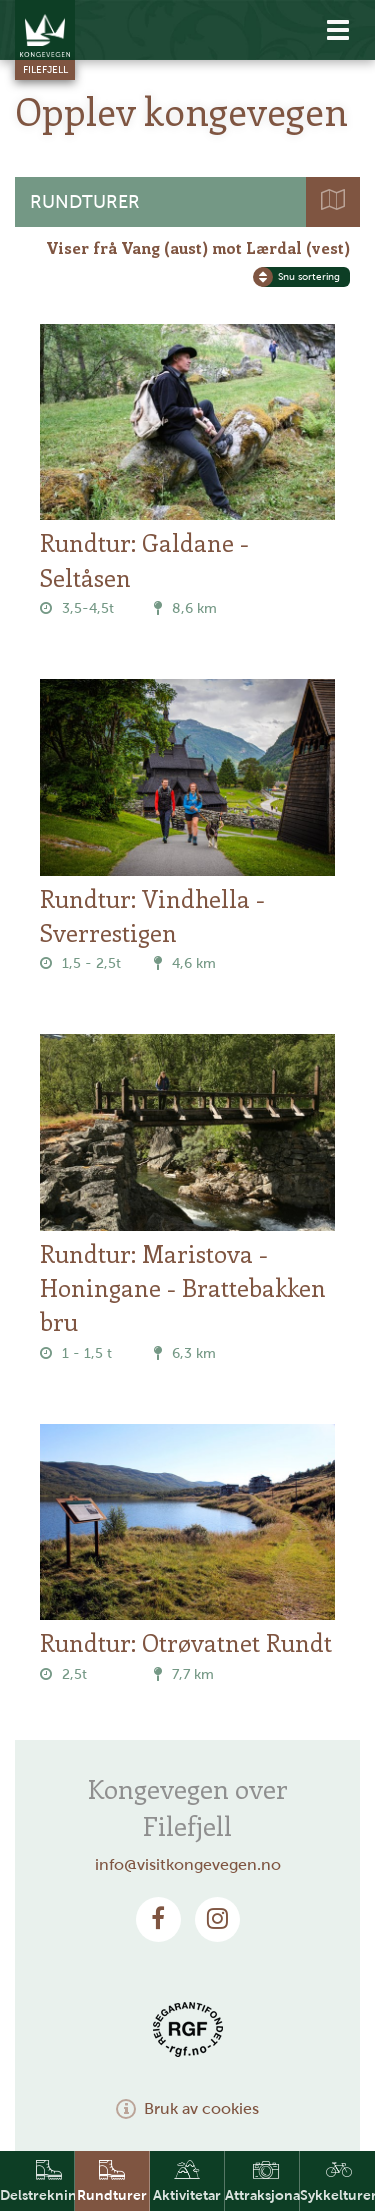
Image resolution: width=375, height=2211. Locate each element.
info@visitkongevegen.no (188, 1864)
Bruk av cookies (187, 2108)
